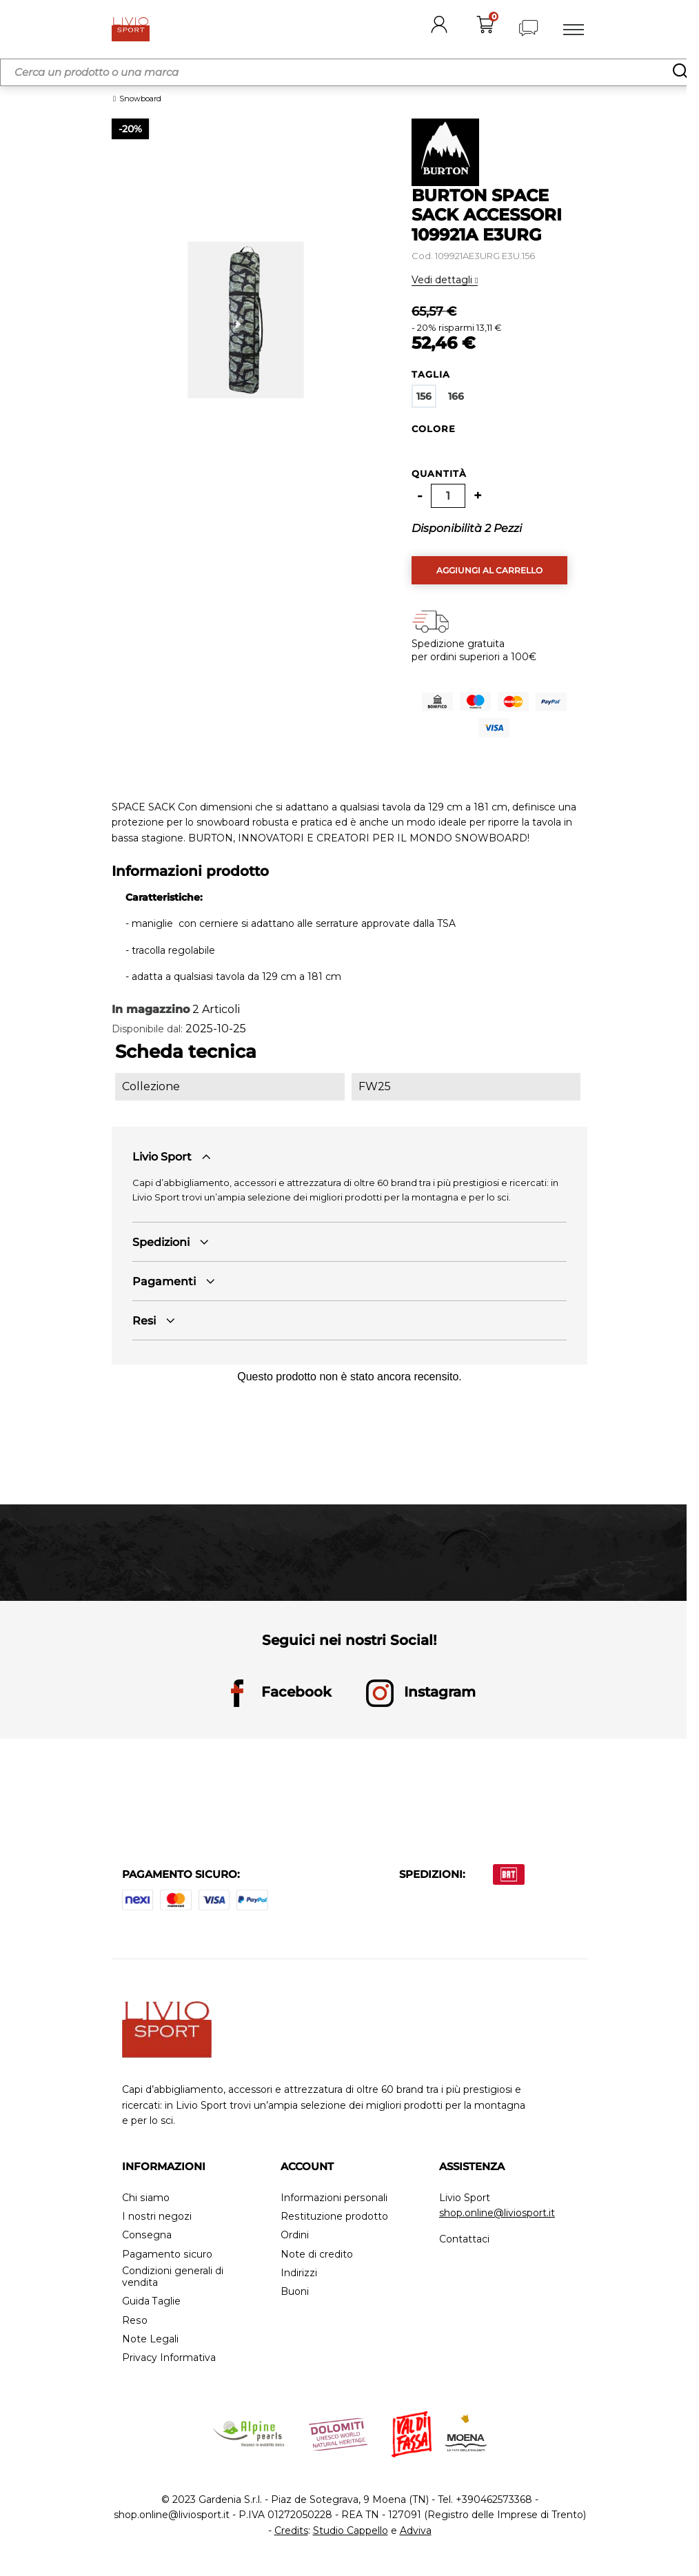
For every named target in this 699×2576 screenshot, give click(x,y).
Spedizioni (161, 1242)
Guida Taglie (151, 2301)
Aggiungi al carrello (489, 570)
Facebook (277, 1693)
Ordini (295, 2235)
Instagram (421, 1693)
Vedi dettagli (443, 280)
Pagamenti (164, 1281)
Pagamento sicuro (167, 2254)
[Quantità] (448, 496)
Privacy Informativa (169, 2358)
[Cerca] (349, 72)
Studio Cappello (350, 2530)
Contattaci (464, 2239)
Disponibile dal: (147, 1029)
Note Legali (150, 2339)
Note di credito (317, 2254)
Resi (144, 1320)
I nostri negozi (156, 2216)
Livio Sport (162, 1156)
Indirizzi (299, 2273)
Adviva (416, 2530)
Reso (134, 2321)
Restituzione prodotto (334, 2216)
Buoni (295, 2292)
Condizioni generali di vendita (172, 2277)
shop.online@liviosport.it (497, 2213)
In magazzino (151, 1009)
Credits (291, 2530)
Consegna (146, 2235)
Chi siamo (145, 2198)
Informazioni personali (334, 2198)
